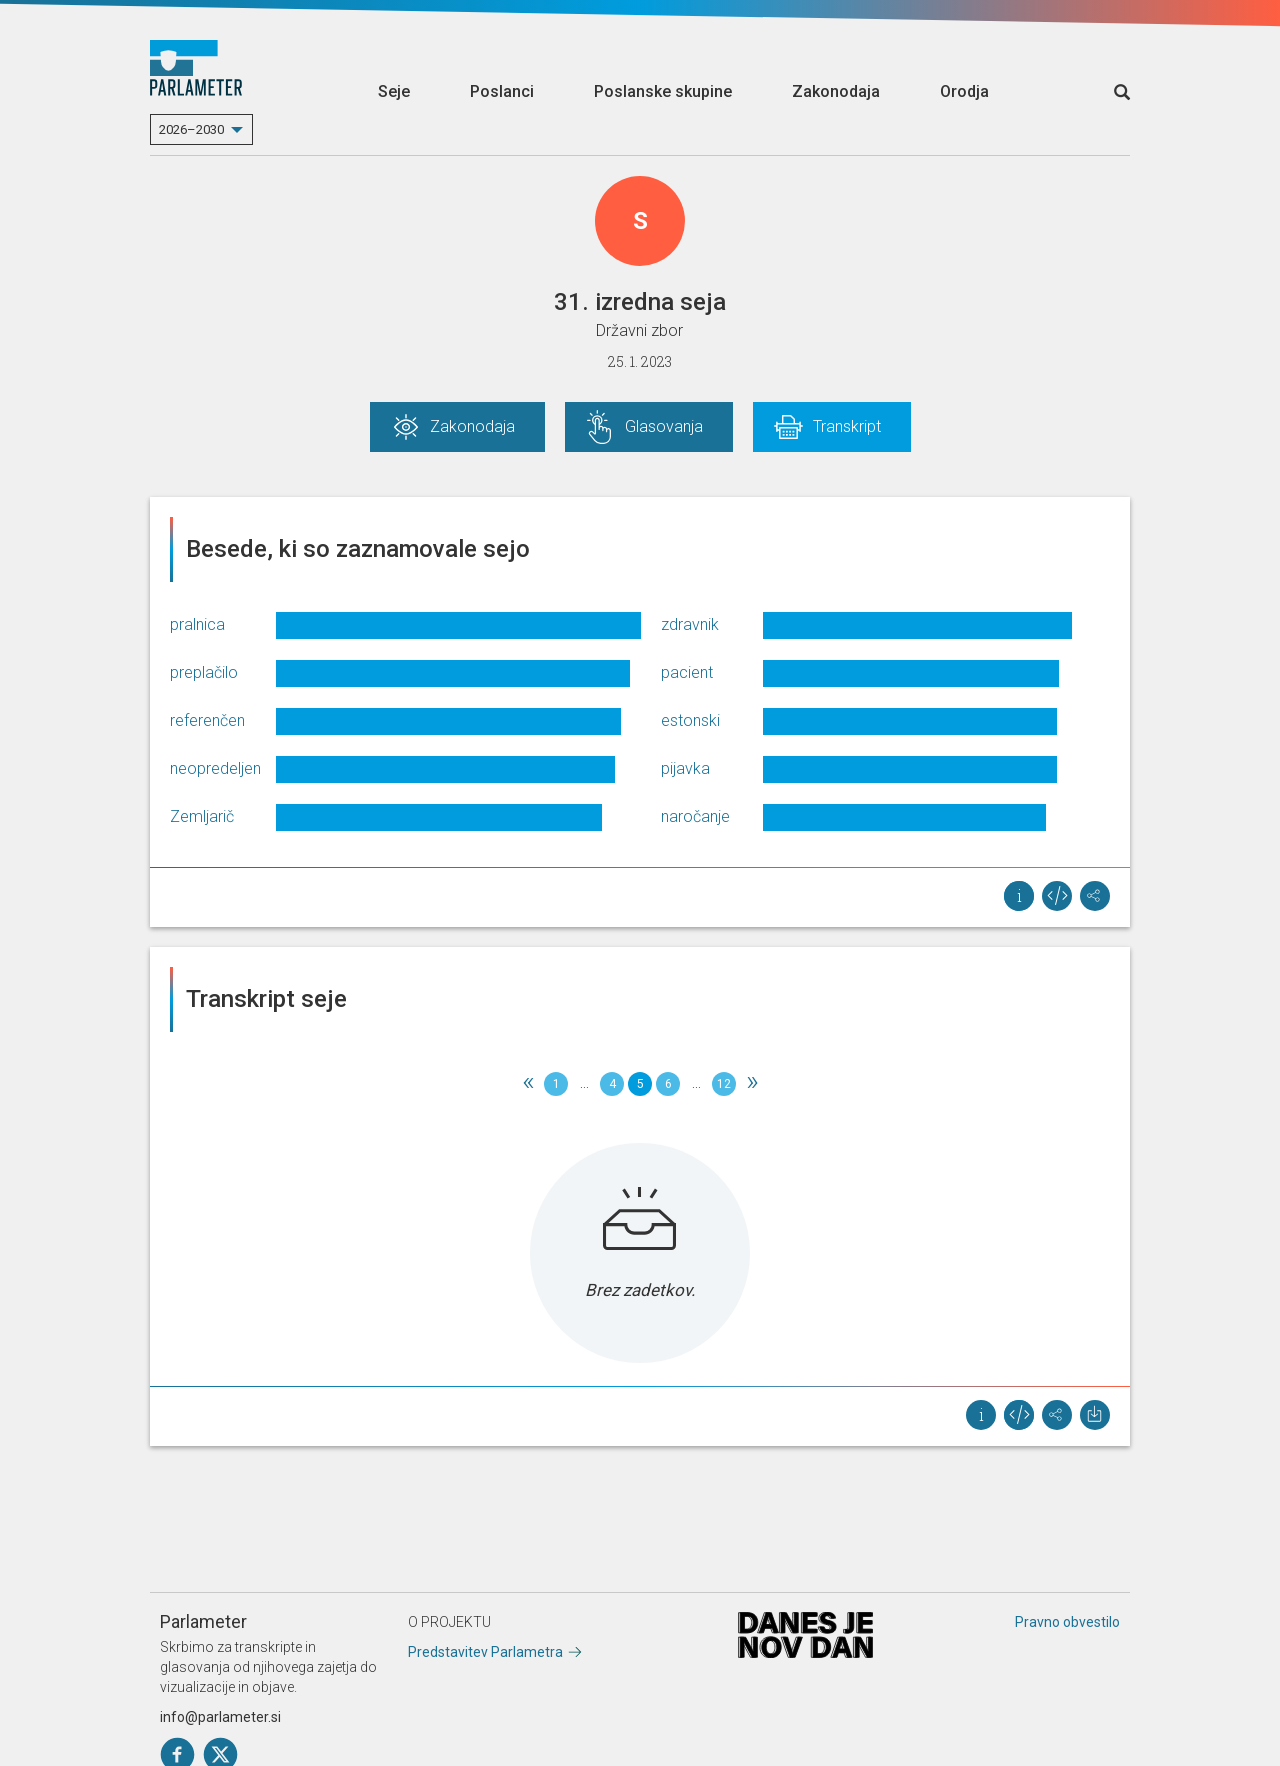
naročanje (695, 816)
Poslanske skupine (663, 91)
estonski (690, 720)
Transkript (847, 426)
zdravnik (690, 624)
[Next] (752, 1084)
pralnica (197, 624)
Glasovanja (664, 426)
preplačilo (204, 672)
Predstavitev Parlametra (485, 1652)
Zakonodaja (836, 91)
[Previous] (528, 1084)
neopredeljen (215, 768)
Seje (394, 91)
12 (724, 1084)
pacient (687, 672)
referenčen (207, 720)
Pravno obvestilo (1067, 1622)
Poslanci (502, 91)
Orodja (964, 91)
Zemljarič (202, 816)
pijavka (685, 768)
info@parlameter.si (220, 1717)
